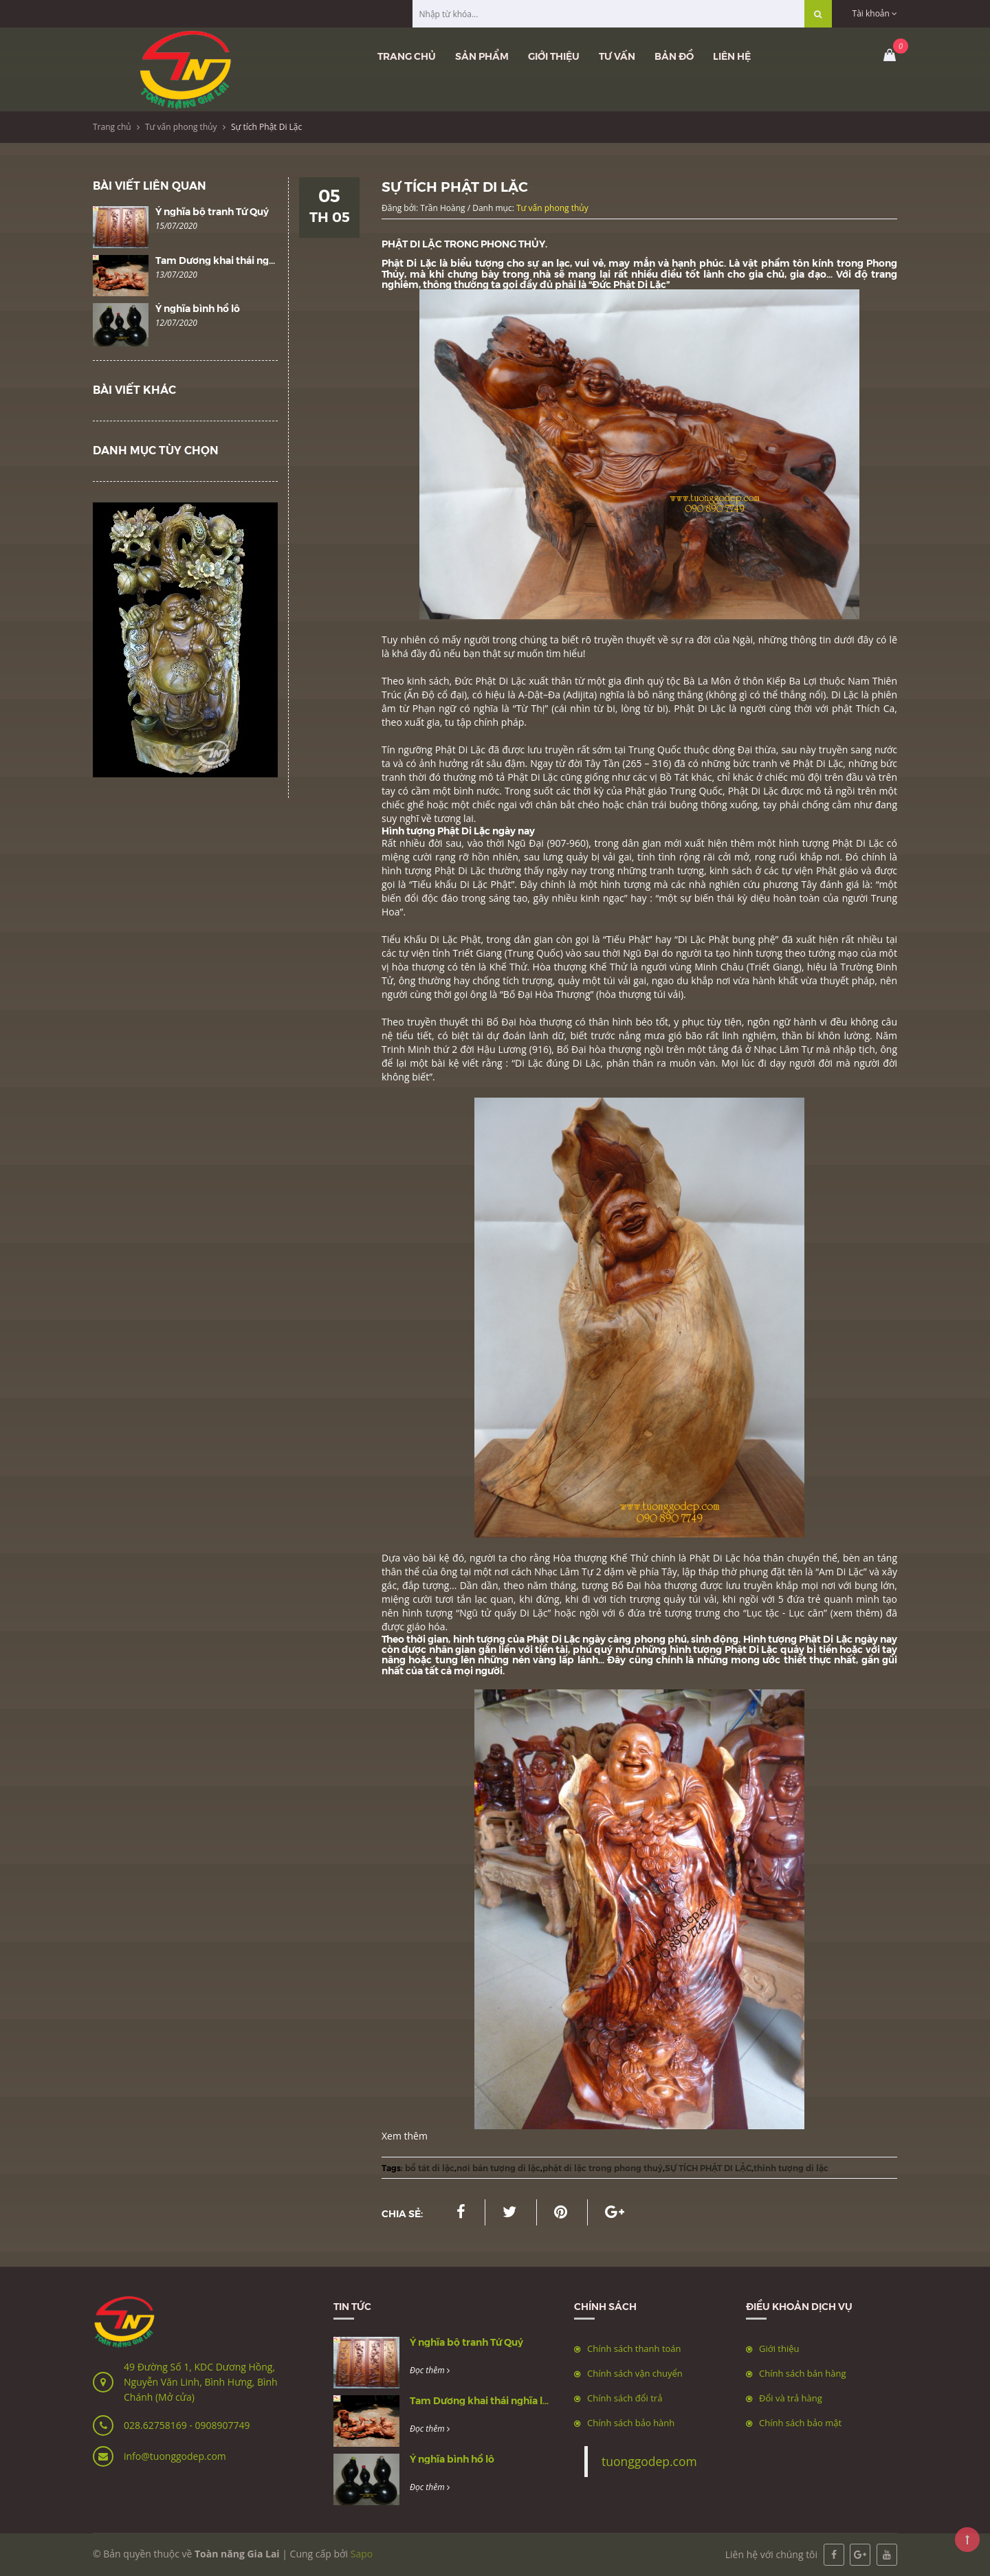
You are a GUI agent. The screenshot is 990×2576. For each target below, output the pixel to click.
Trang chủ (406, 56)
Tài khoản (874, 13)
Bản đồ (674, 56)
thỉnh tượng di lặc (791, 2167)
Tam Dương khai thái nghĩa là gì (230, 260)
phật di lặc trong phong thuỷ (602, 2167)
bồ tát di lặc (429, 2167)
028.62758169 (156, 2425)
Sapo (362, 2553)
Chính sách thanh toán (634, 2348)
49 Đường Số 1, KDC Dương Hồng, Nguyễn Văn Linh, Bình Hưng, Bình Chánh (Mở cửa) (201, 2381)
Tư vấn (617, 56)
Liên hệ (732, 56)
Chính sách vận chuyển (635, 2373)
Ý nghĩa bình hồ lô (197, 308)
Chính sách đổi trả (624, 2398)
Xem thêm (405, 2135)
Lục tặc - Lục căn (785, 1612)
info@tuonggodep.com (175, 2456)
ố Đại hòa (639, 1585)
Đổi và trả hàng (790, 2398)
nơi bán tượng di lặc (498, 2167)
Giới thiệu (554, 56)
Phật (487, 680)
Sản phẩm (482, 56)
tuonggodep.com (649, 2461)
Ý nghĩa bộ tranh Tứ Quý (212, 211)
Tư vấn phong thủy (181, 127)
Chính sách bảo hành (630, 2423)
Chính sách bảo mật (800, 2423)
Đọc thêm (430, 2370)
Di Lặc (528, 1062)
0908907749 (222, 2425)
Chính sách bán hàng (802, 2373)
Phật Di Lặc (410, 262)
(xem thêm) (856, 1612)
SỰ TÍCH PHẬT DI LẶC (708, 2167)
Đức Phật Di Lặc (629, 284)
